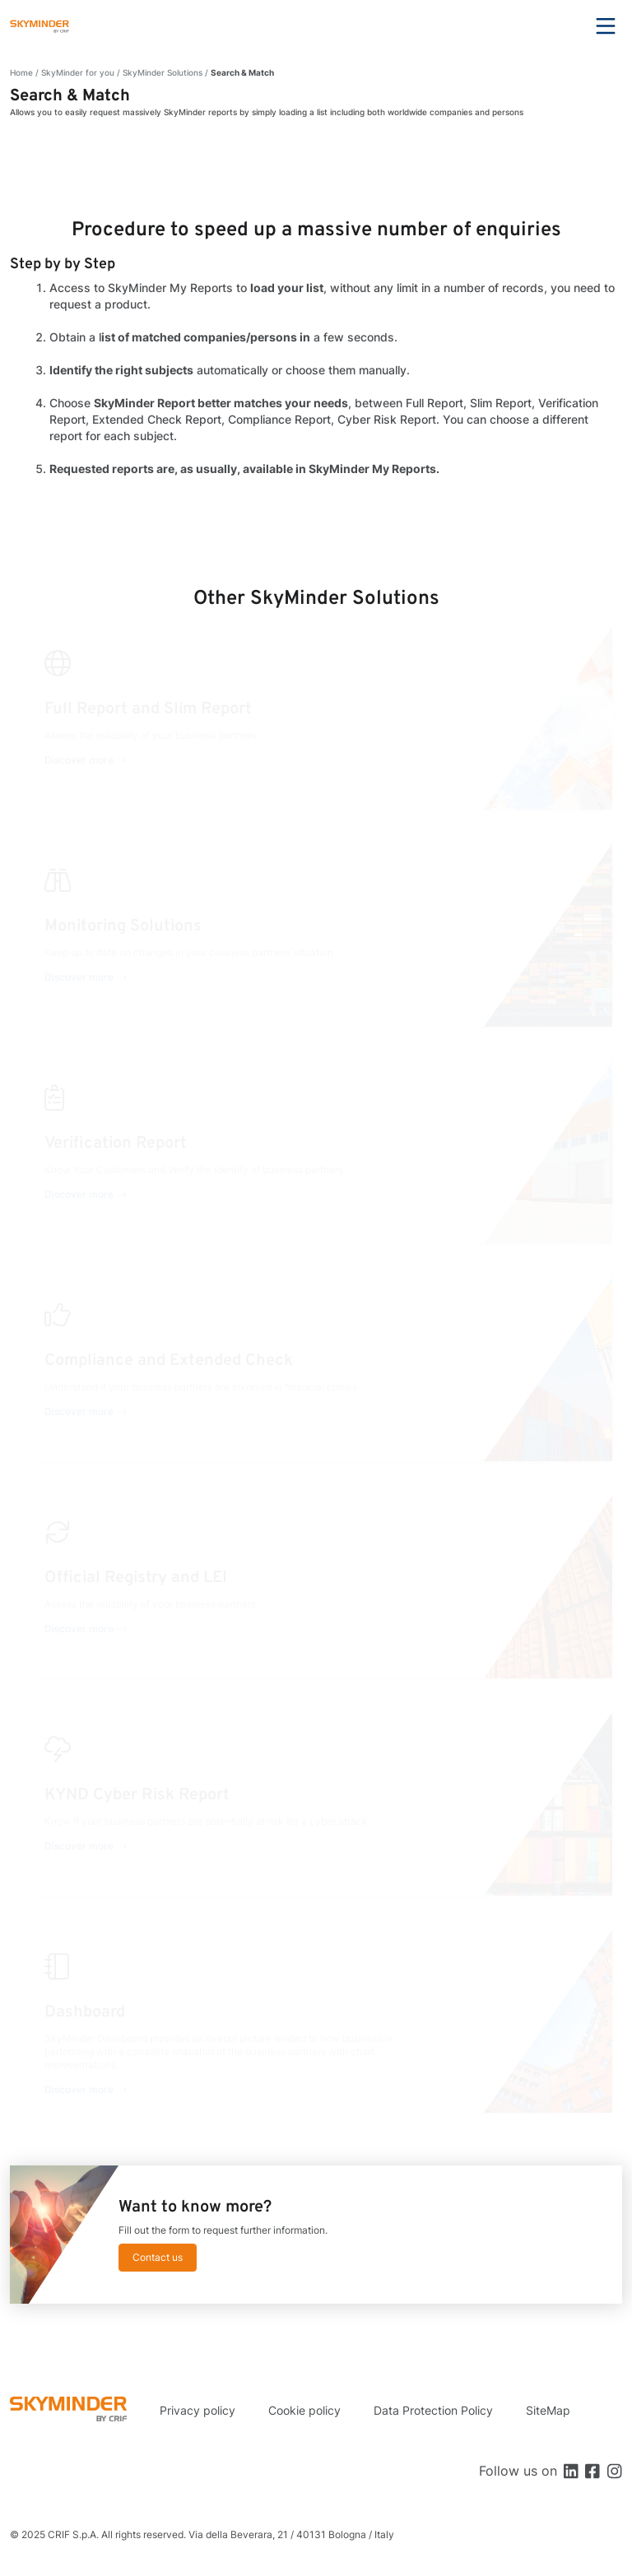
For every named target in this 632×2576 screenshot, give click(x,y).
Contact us (157, 2257)
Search (560, 26)
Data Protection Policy (433, 2410)
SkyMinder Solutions (162, 72)
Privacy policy (197, 2410)
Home (21, 72)
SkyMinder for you (77, 72)
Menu (605, 26)
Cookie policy (304, 2410)
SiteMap (548, 2410)
